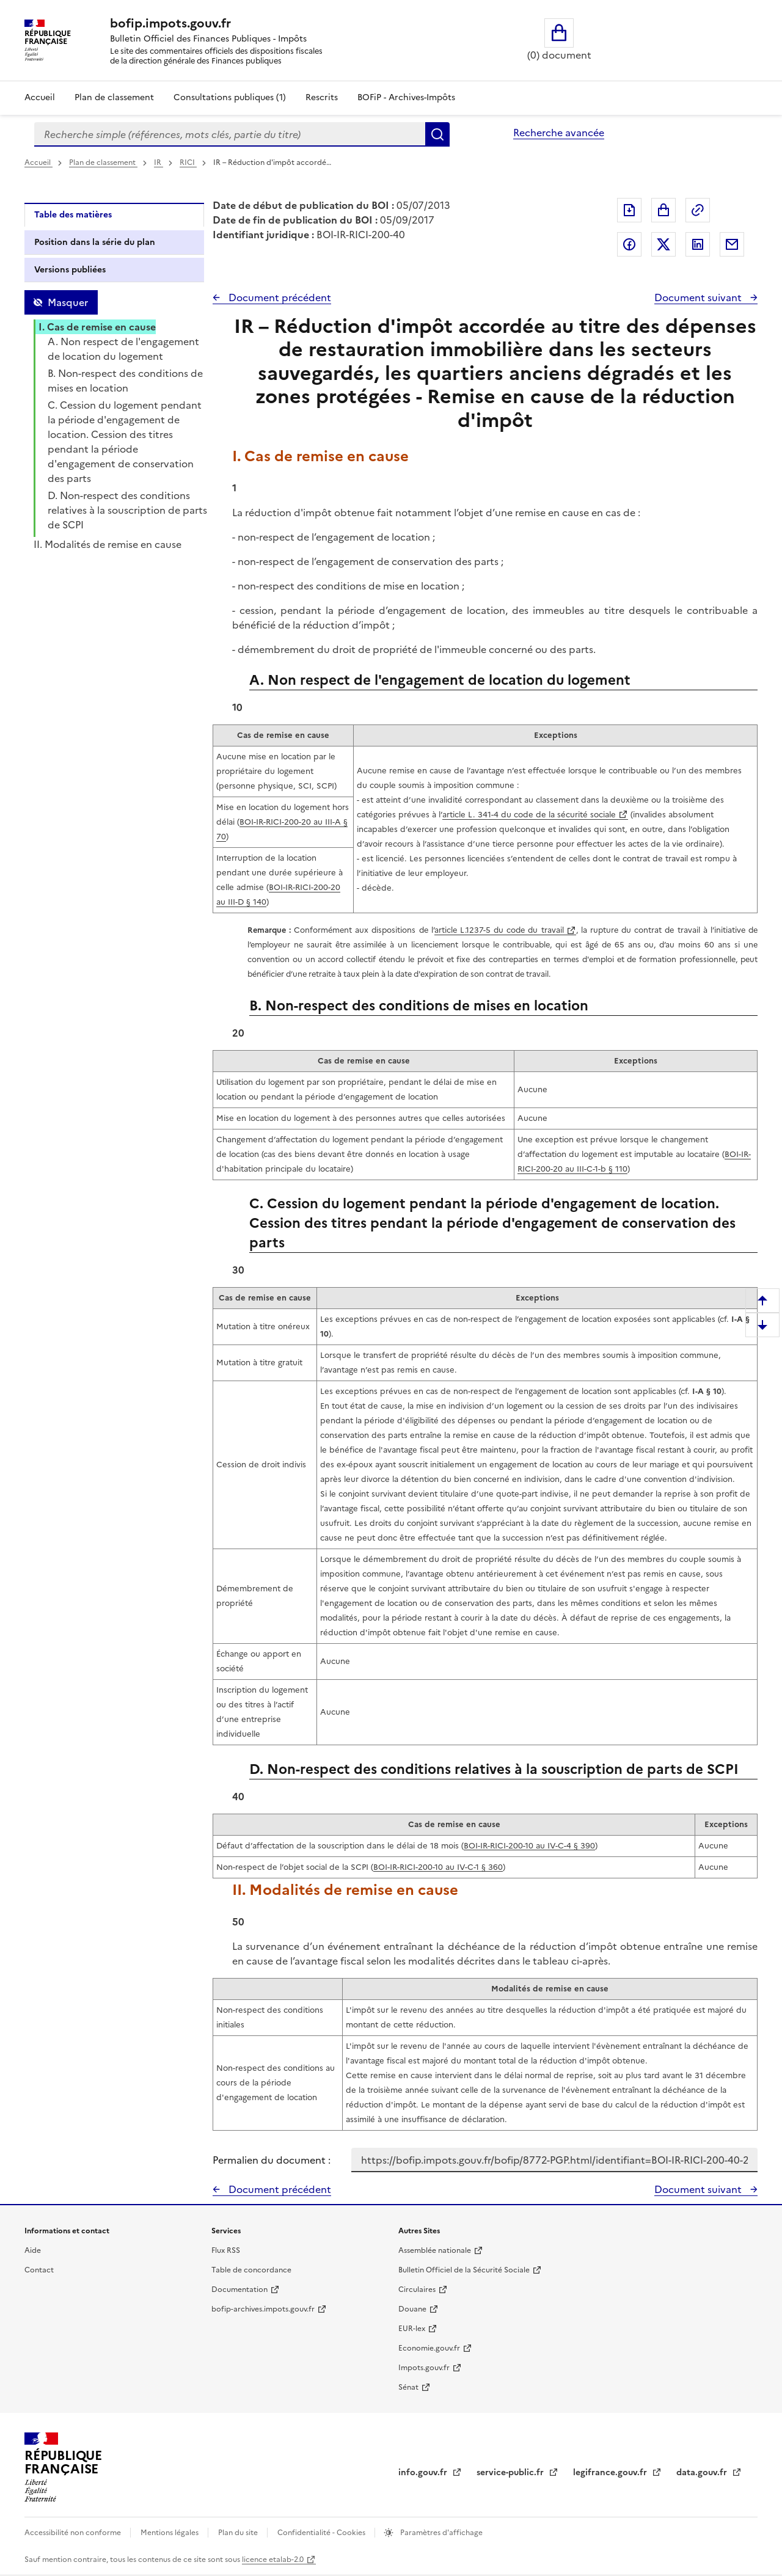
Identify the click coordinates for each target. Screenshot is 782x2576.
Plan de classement (103, 162)
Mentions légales (170, 2532)
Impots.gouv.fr (424, 2367)
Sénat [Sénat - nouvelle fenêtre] (408, 2387)
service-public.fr (511, 2472)
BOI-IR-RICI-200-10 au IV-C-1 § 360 (438, 1867)
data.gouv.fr (702, 2472)
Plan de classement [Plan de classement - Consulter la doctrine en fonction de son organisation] (114, 97)
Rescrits (321, 97)
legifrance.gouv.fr (611, 2472)
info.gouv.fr (424, 2472)
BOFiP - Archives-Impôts (406, 97)
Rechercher (437, 134)
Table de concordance (251, 2269)
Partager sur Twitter (663, 244)
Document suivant (699, 297)
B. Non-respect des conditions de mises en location (125, 380)
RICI (188, 162)
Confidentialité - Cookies (322, 2532)
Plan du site (239, 2532)
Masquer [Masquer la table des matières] (68, 302)
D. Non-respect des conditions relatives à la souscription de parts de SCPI (127, 510)
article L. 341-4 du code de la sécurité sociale (529, 814)
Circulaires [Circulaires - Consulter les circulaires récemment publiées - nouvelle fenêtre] (417, 2289)
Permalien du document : (272, 2160)
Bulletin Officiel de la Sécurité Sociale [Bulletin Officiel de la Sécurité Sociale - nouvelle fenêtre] (464, 2269)
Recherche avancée (558, 132)
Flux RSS (225, 2250)
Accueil (39, 97)
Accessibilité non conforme (73, 2532)
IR (158, 162)
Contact (39, 2269)
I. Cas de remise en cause (97, 326)
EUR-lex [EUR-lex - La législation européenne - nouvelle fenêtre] (411, 2328)
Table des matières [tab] (73, 214)
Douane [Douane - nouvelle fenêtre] (412, 2309)
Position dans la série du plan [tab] (94, 242)
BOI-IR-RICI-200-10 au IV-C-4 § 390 (529, 1846)
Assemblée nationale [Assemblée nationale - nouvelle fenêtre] (434, 2250)
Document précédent (278, 297)
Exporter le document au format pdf (629, 210)
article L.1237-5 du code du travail (499, 930)
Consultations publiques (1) (230, 97)
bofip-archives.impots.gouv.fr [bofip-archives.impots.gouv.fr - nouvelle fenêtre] (263, 2309)
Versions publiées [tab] (70, 269)
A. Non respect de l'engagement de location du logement (123, 348)
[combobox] (229, 134)
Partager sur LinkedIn (697, 244)
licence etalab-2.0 (273, 2559)
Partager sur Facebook (629, 244)
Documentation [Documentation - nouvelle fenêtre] (239, 2289)
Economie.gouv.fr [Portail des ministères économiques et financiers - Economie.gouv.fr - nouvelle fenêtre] (429, 2348)
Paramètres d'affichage (440, 2532)
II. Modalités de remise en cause (107, 544)
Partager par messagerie (732, 244)
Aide (32, 2250)
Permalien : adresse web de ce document (697, 210)
